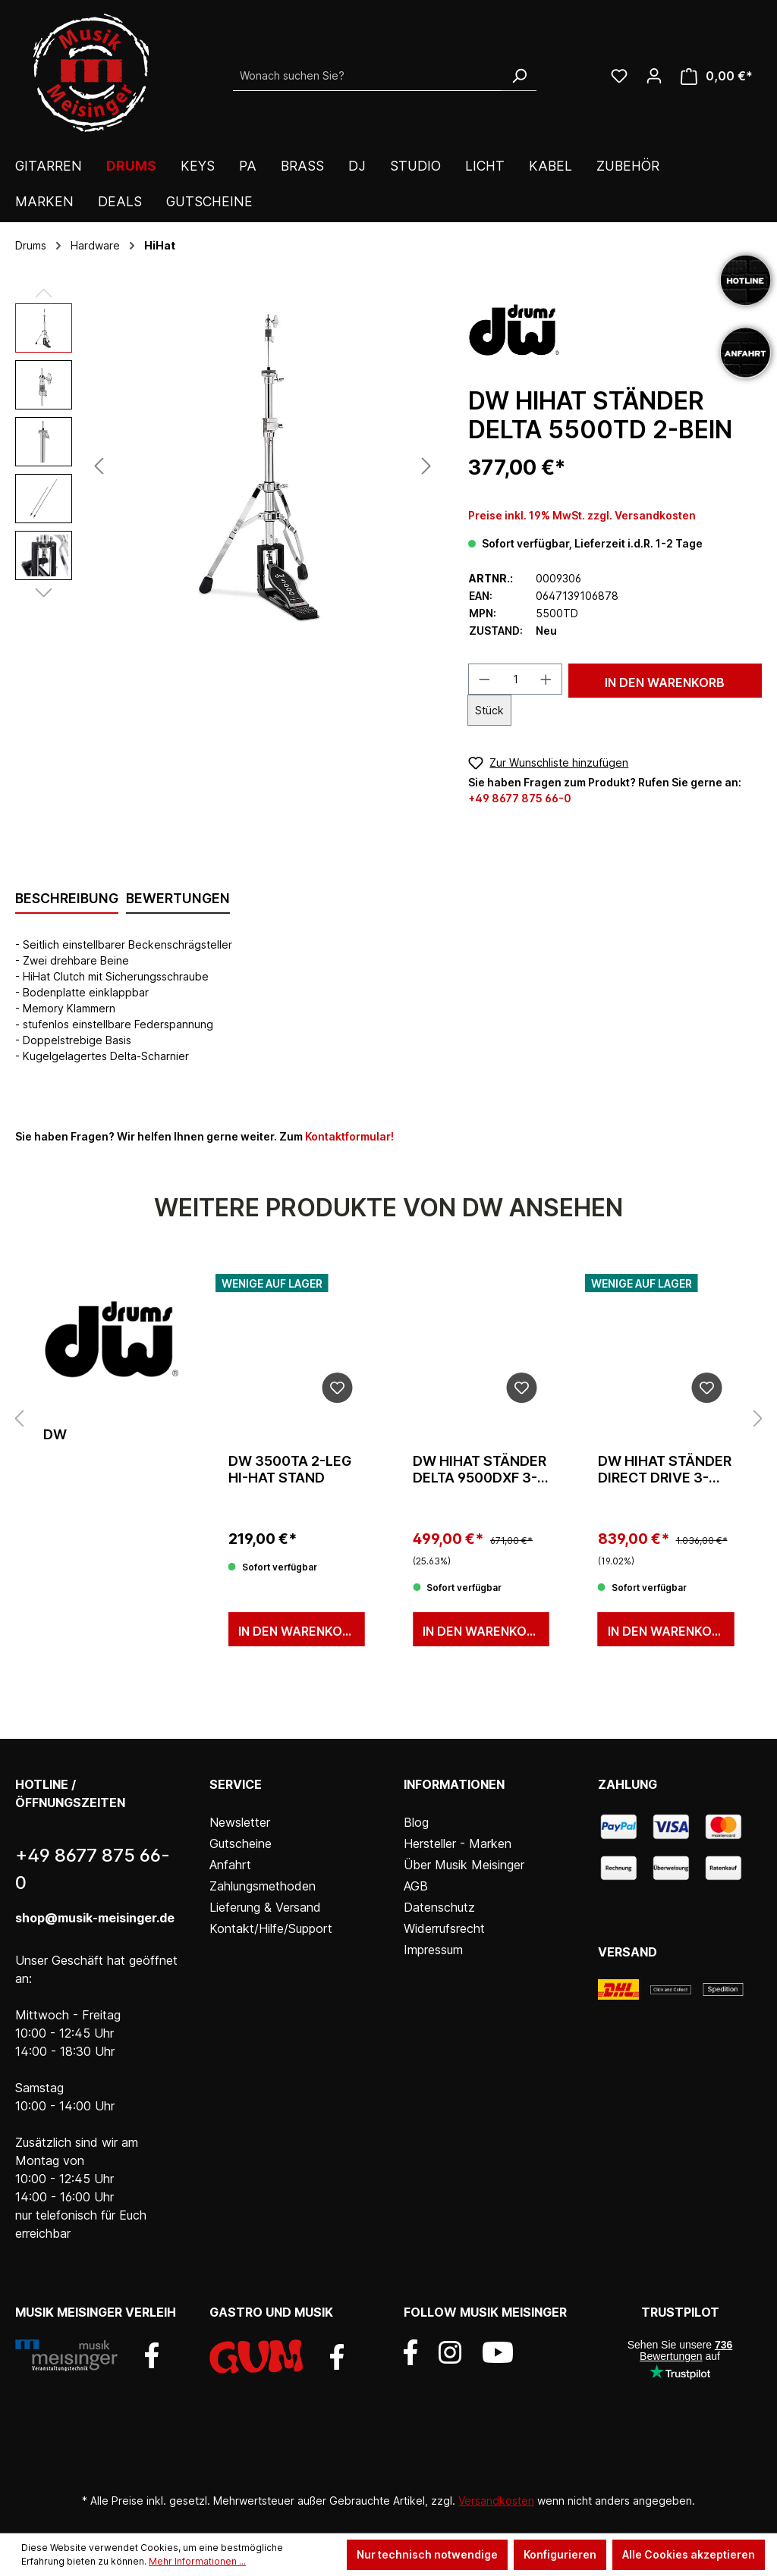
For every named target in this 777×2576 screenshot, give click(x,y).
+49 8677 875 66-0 (519, 798)
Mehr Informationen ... (197, 2561)
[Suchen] (519, 76)
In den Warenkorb (665, 682)
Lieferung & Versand (265, 1907)
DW (55, 1434)
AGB (416, 1886)
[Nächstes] (426, 466)
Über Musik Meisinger (464, 1864)
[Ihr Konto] (654, 75)
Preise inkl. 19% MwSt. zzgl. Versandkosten (582, 515)
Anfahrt (230, 1864)
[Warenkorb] (717, 76)
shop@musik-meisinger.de (95, 1917)
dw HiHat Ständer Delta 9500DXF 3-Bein (479, 1469)
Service (235, 1784)
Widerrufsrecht (444, 1928)
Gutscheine (240, 1843)
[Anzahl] (515, 679)
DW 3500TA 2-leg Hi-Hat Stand (289, 1469)
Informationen (454, 1784)
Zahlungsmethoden (262, 1886)
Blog (416, 1822)
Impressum (433, 1949)
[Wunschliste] (619, 75)
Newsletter (239, 1822)
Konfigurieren (560, 2554)
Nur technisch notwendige (427, 2554)
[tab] (66, 899)
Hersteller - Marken (457, 1843)
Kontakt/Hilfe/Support (270, 1928)
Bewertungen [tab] (178, 898)
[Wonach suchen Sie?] (367, 76)
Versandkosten (496, 2500)
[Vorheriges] (98, 466)
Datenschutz (439, 1907)
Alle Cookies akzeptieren (688, 2554)
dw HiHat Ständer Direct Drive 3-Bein (664, 1469)
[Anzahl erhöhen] (546, 679)
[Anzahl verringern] (484, 679)
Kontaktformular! (349, 1136)
